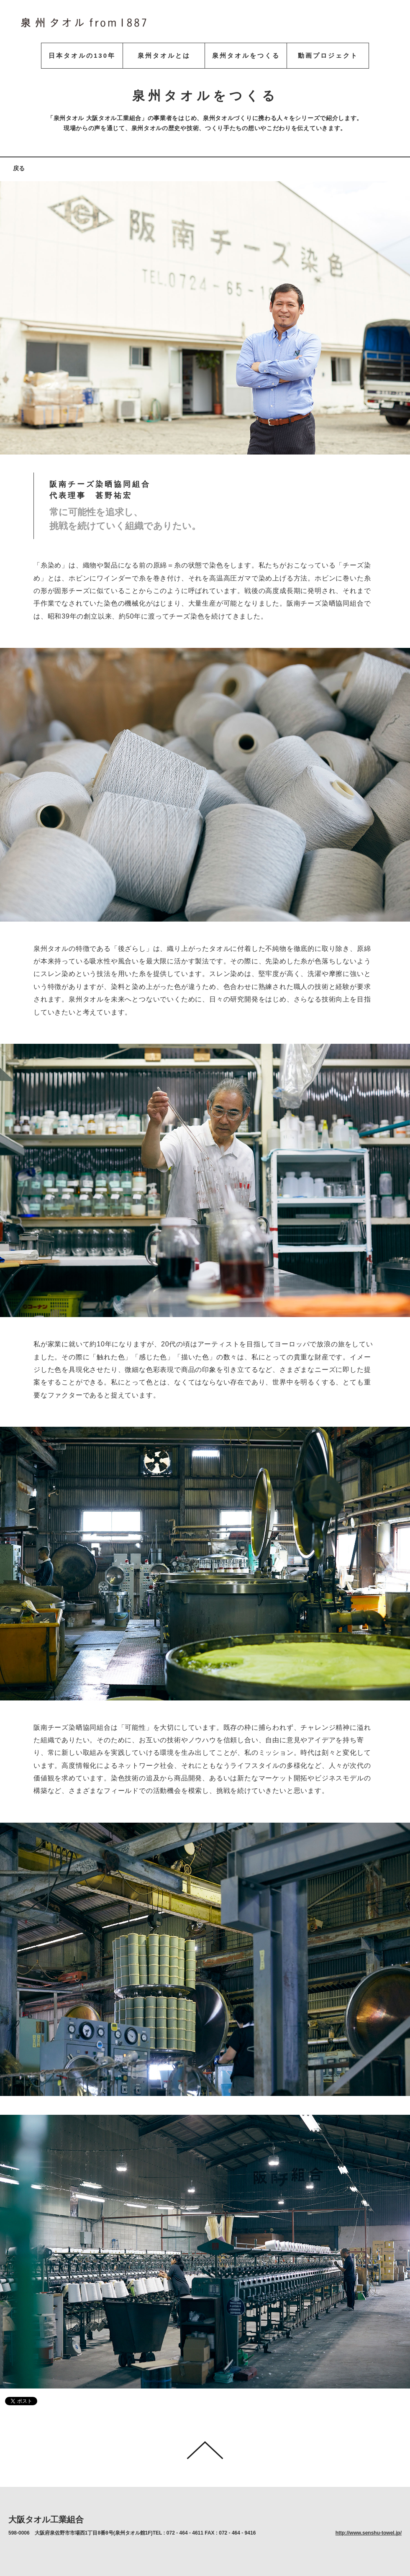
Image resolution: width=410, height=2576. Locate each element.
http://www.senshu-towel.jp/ (369, 2533)
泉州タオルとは (164, 55)
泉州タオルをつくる (246, 55)
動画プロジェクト (328, 55)
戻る (19, 168)
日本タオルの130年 (82, 55)
